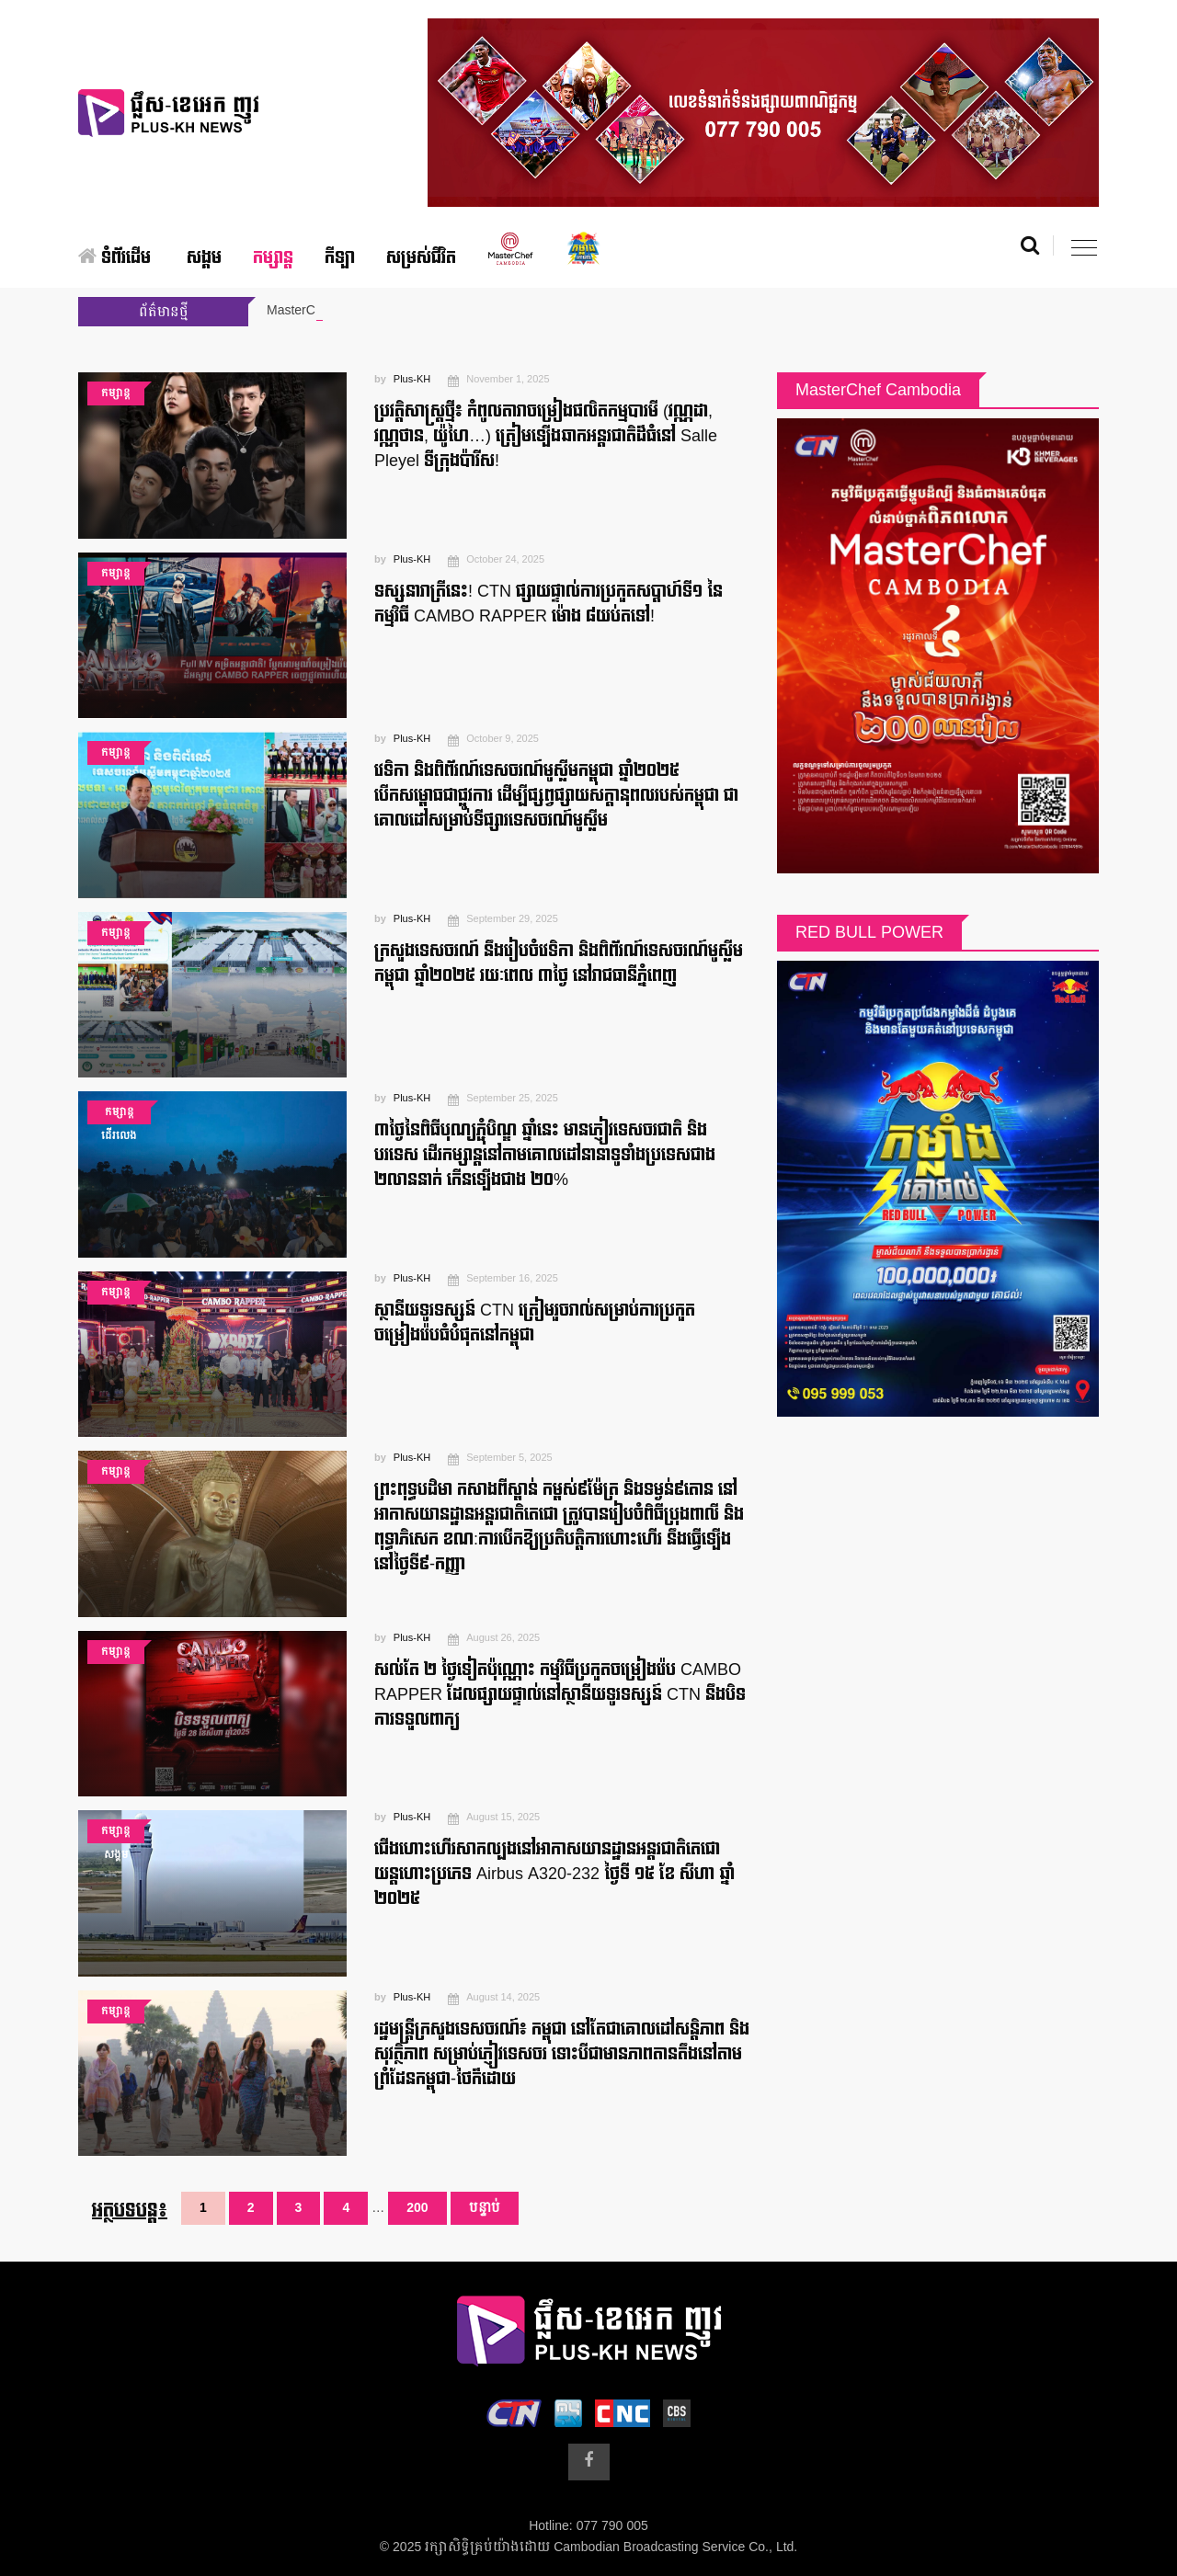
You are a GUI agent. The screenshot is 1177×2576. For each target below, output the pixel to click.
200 (417, 2208)
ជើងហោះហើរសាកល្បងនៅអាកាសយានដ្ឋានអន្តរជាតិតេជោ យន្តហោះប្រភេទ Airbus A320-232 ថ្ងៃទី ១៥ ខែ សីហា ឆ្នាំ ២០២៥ (554, 1874)
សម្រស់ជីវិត (421, 258)
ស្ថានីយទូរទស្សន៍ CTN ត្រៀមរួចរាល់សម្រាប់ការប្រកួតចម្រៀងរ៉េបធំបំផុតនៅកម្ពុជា (534, 1323)
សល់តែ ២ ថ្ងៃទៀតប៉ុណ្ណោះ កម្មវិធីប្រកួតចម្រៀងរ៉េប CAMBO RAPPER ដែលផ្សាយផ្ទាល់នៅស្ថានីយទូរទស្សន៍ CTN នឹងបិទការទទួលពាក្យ (560, 1695)
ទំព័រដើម (114, 258)
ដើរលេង (119, 1136)
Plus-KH (412, 379)
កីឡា (340, 258)
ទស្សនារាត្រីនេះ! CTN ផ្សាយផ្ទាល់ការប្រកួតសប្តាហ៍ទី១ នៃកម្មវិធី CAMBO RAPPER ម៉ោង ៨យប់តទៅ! (548, 604)
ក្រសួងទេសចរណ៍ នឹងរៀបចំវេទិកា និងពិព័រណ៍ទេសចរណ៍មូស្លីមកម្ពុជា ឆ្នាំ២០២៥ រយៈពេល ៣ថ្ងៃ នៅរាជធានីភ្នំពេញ (558, 963)
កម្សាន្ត (273, 258)
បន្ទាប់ (484, 2208)
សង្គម (204, 258)
